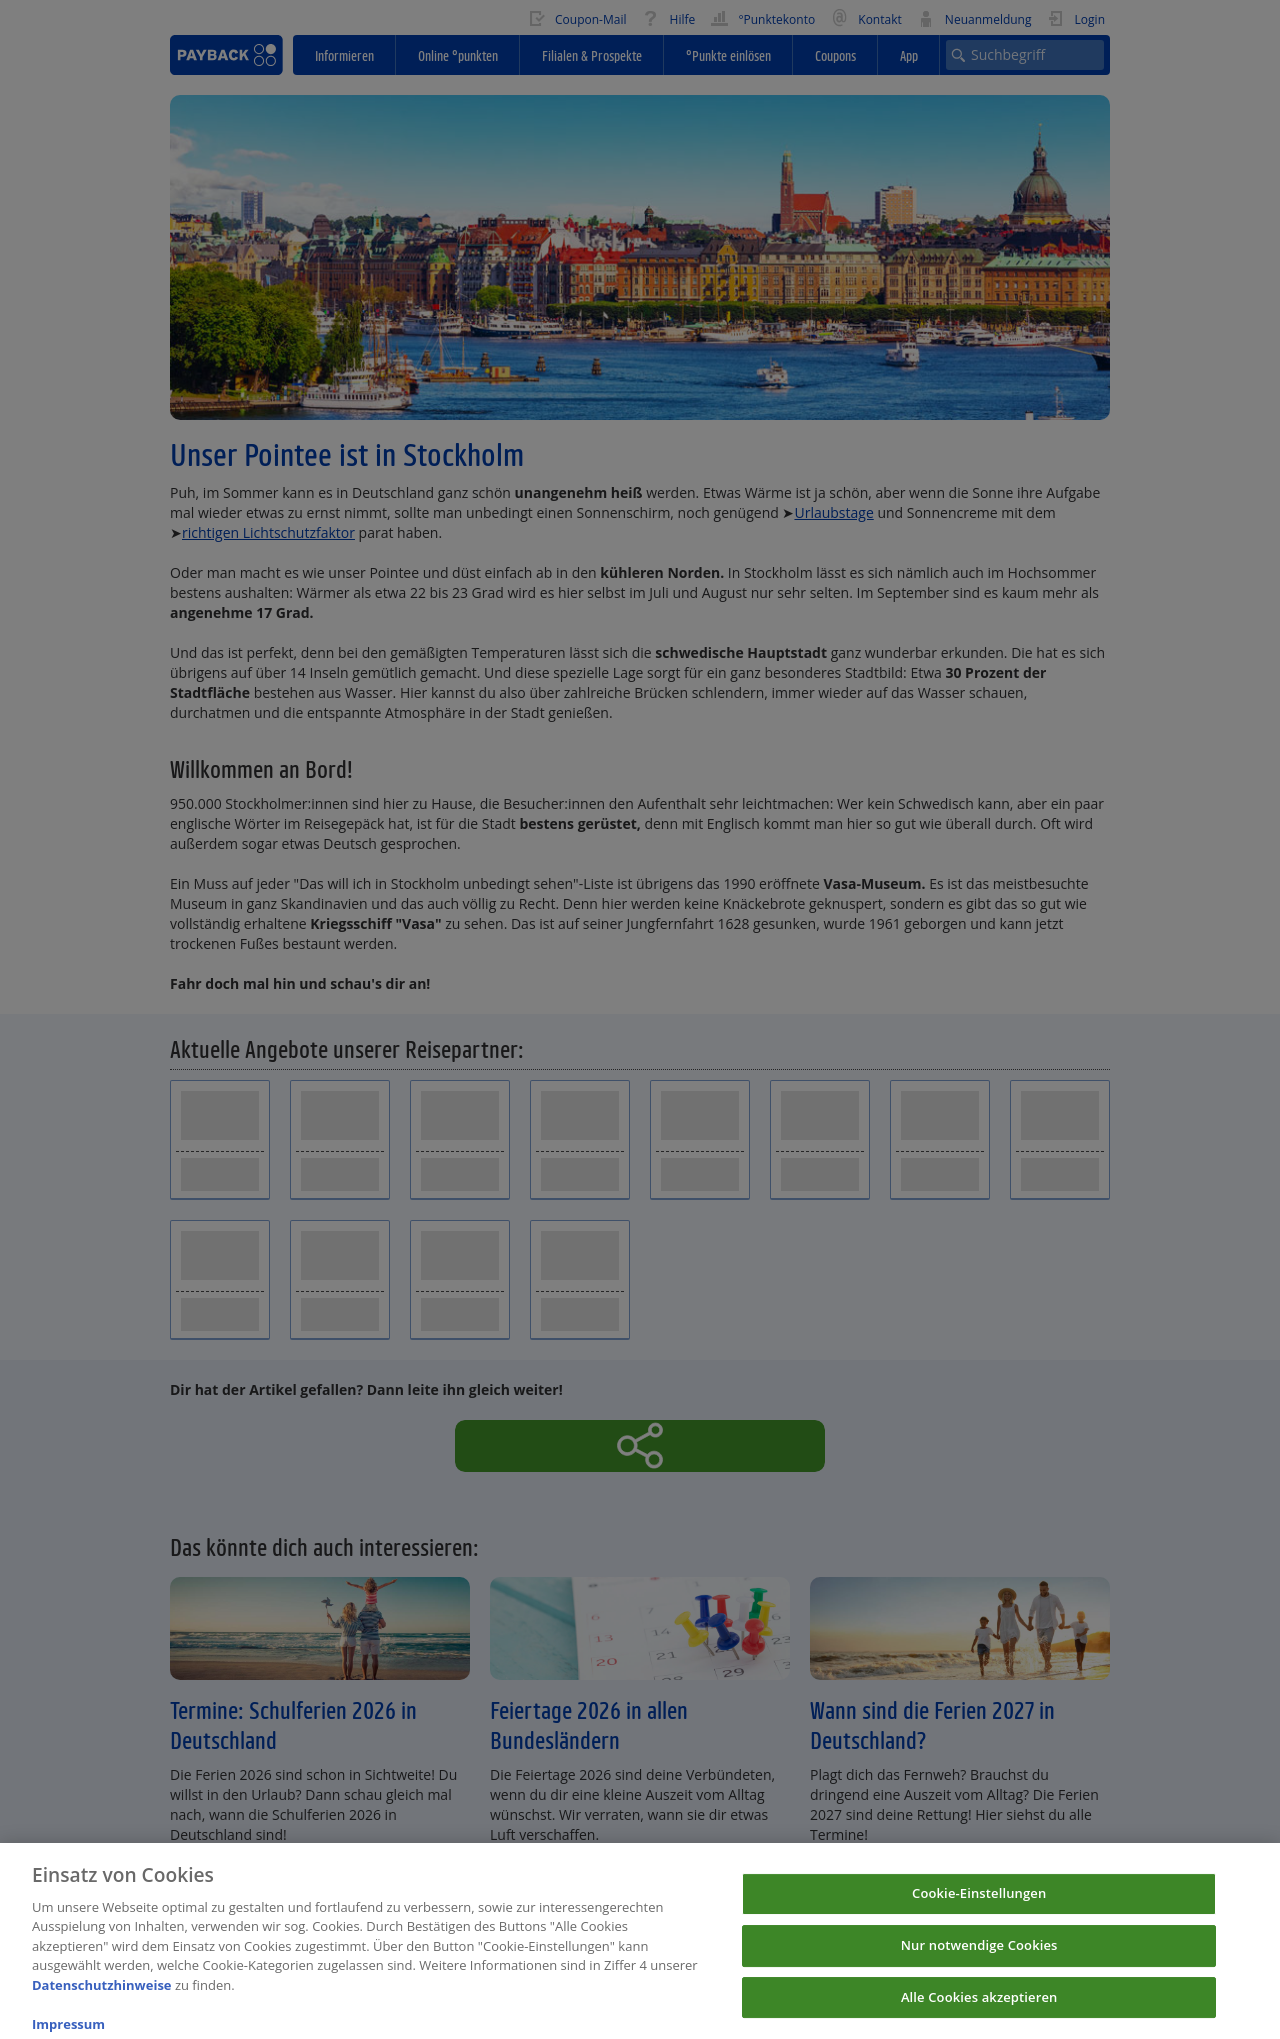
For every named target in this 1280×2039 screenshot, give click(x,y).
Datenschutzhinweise (102, 1995)
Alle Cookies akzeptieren (979, 2007)
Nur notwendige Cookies (979, 1955)
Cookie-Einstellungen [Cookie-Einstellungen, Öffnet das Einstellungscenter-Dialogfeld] (979, 1904)
